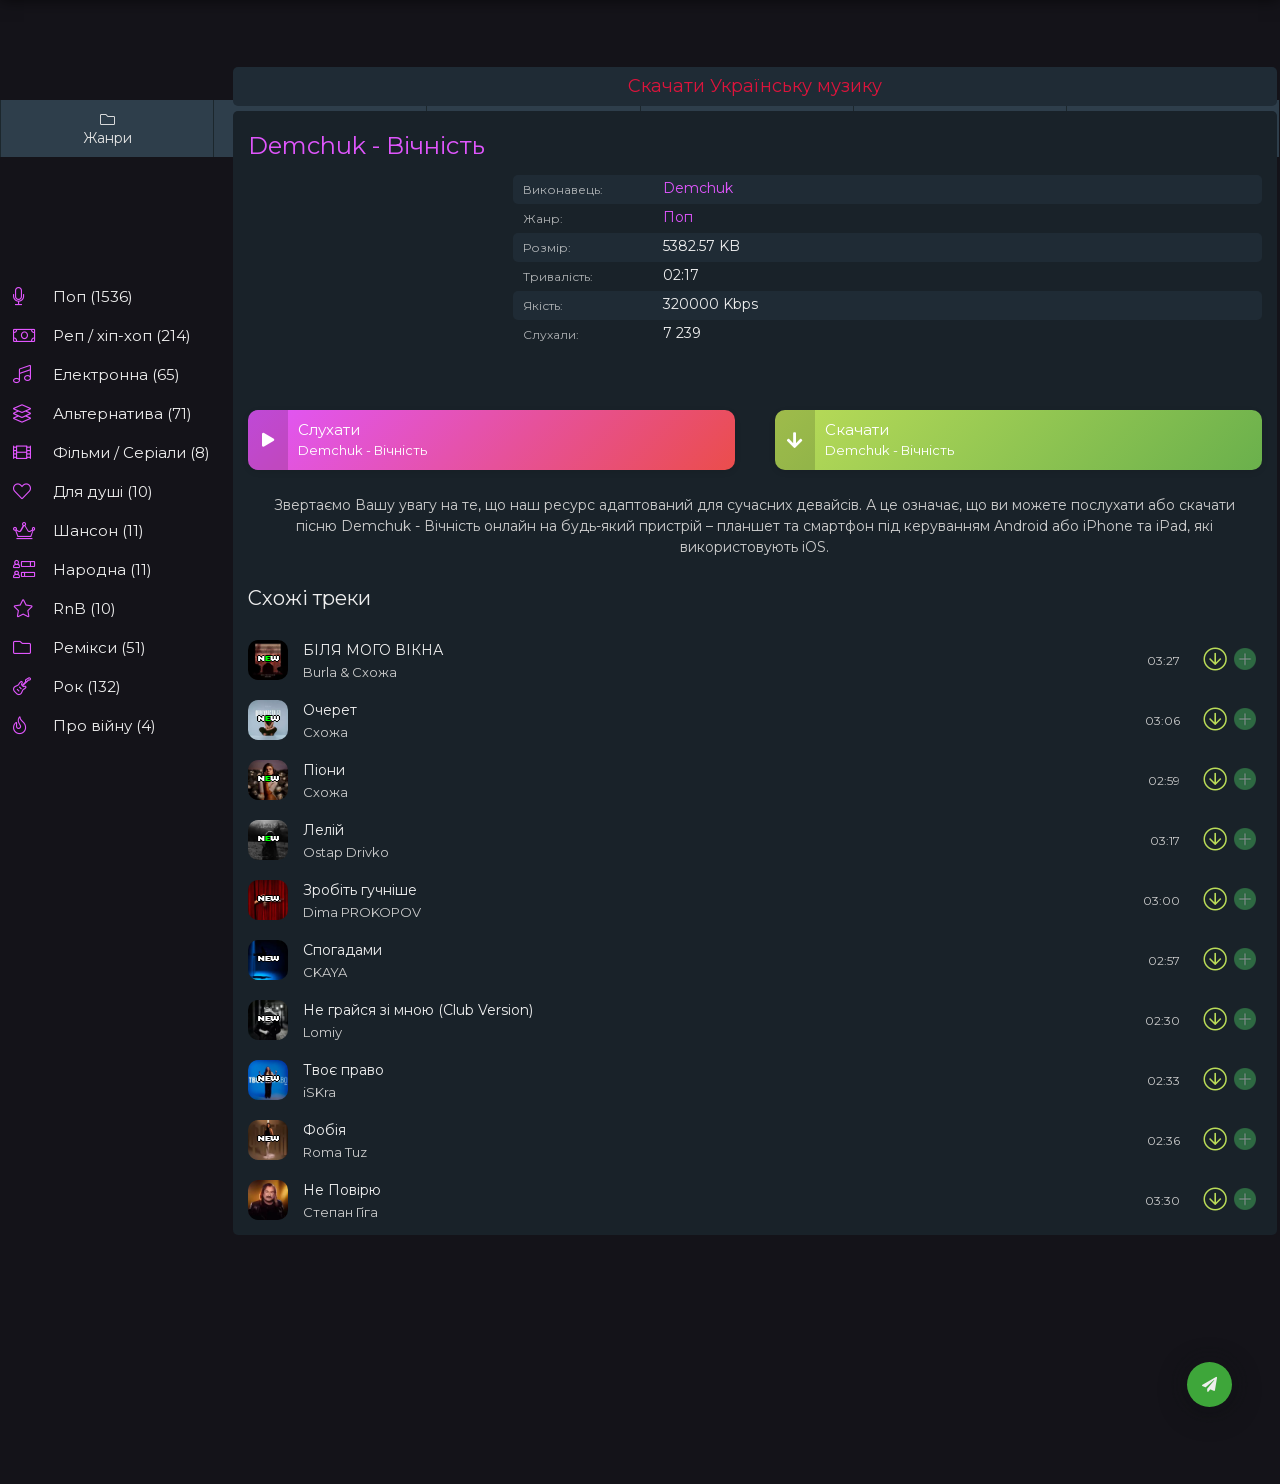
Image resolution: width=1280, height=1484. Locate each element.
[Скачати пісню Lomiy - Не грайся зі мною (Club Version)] (1215, 1020)
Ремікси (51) (99, 647)
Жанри (107, 128)
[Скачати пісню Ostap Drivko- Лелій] (1215, 840)
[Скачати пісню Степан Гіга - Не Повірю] (1215, 1200)
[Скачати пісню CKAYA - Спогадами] (1215, 960)
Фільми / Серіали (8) (131, 452)
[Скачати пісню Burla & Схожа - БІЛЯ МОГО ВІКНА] (1215, 660)
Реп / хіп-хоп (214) (122, 335)
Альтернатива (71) (122, 413)
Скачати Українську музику (755, 86)
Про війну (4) (104, 725)
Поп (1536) (93, 296)
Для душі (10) (103, 491)
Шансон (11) (98, 530)
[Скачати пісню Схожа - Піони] (1215, 780)
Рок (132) (87, 686)
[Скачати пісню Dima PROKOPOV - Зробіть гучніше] (1215, 900)
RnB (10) (84, 608)
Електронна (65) (116, 374)
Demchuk (698, 188)
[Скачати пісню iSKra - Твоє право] (1215, 1080)
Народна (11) (102, 569)
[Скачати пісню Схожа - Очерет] (1215, 720)
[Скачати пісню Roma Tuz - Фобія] (1215, 1140)
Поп (678, 217)
